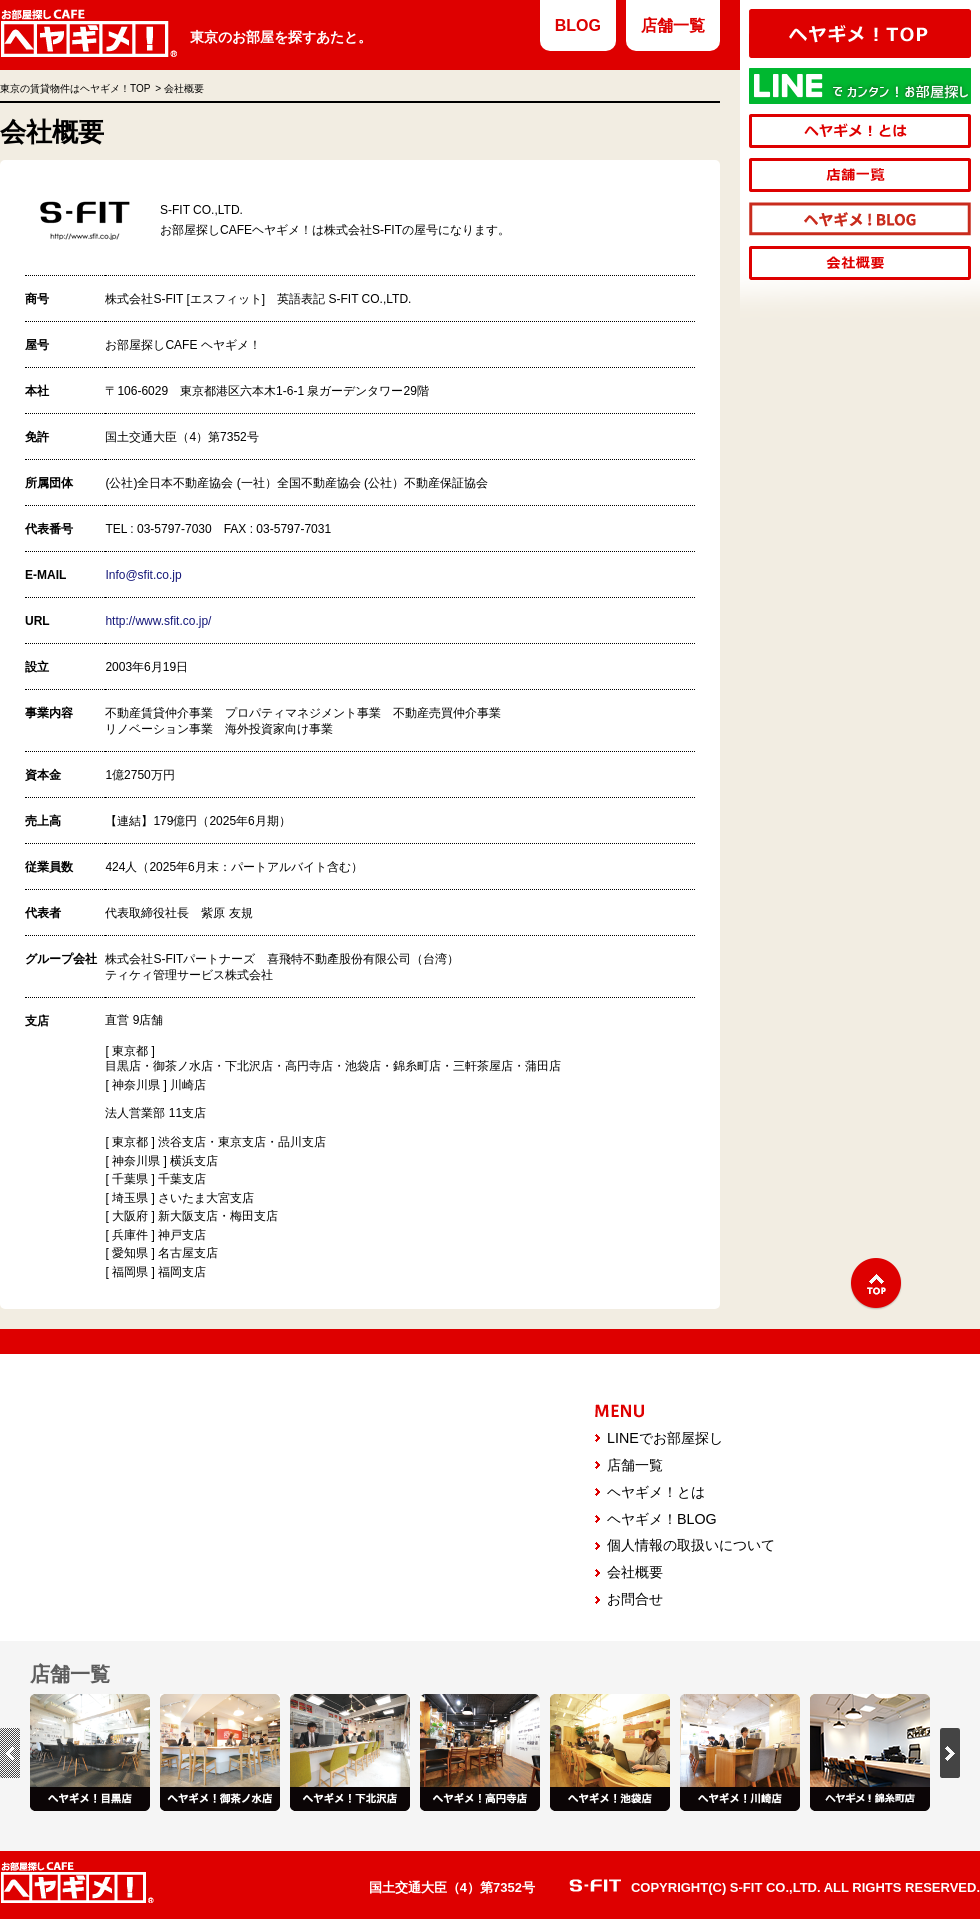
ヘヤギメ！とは (656, 1492)
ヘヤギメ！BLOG (662, 1519)
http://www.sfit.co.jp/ (158, 621)
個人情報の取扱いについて (691, 1545)
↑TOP (876, 1284)
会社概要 (635, 1572)
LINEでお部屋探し (665, 1438)
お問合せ (635, 1599)
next (950, 1753)
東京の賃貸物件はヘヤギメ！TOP (75, 88)
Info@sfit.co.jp (143, 575)
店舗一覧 (673, 25)
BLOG (578, 25)
